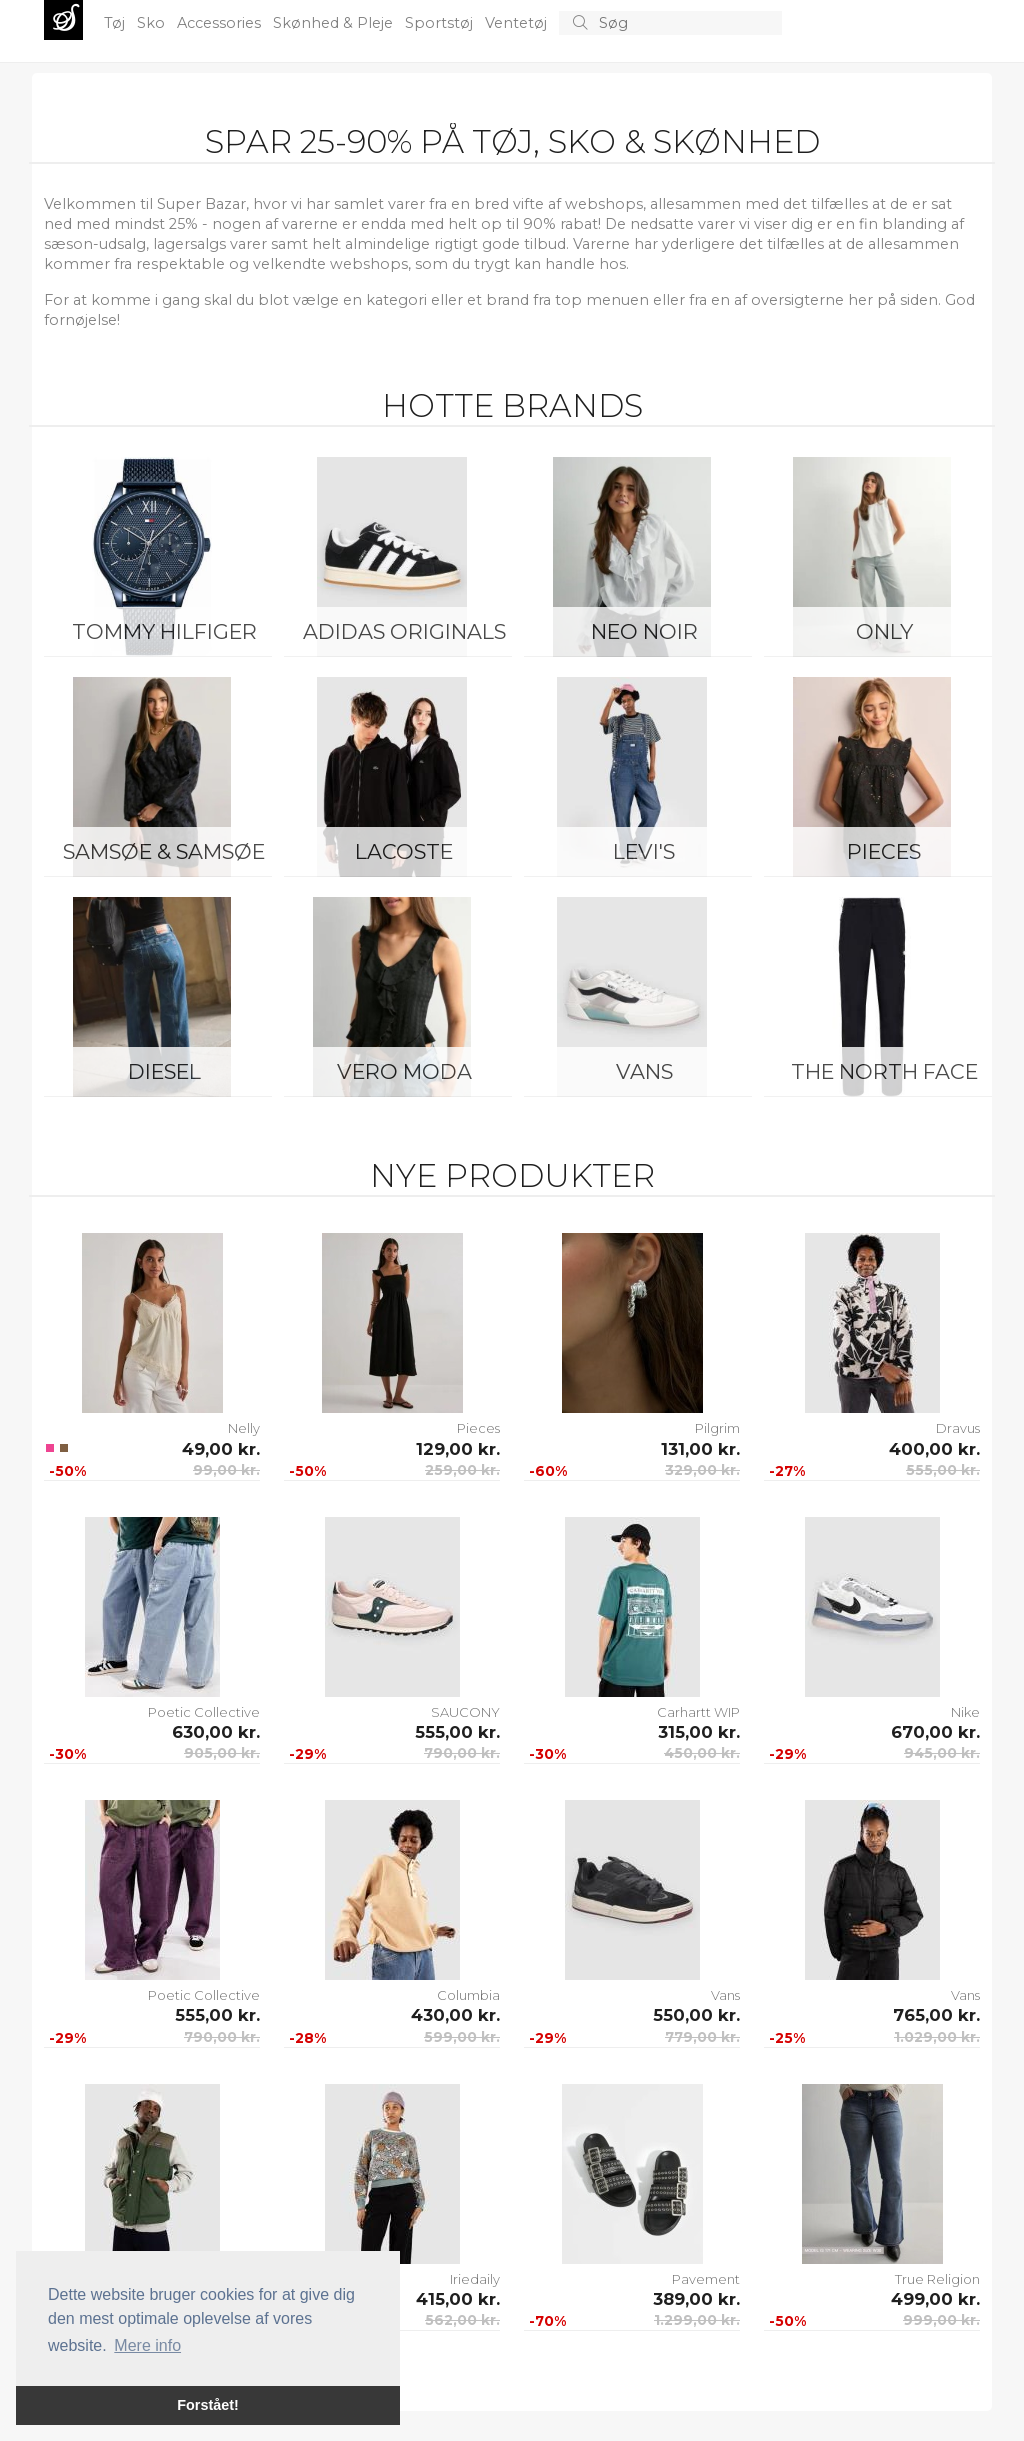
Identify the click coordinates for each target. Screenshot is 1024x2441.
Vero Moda (404, 1071)
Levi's (644, 851)
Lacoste (404, 851)
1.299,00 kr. (697, 2320)
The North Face (884, 1071)
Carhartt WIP (698, 1712)
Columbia (468, 1995)
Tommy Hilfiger (164, 631)
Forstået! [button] (208, 2405)
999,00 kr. (941, 2320)
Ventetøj (518, 23)
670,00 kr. (935, 1732)
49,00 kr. (221, 1449)
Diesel (164, 1071)
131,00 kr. (700, 1449)
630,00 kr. (216, 1732)
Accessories (221, 23)
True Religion (937, 2279)
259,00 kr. (462, 1470)
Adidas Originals (404, 631)
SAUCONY (465, 1712)
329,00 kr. (702, 1470)
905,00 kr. (222, 1753)
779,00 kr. (702, 2037)
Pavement (706, 2279)
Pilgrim (717, 1428)
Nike (965, 1712)
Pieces (884, 851)
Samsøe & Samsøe (164, 851)
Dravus (958, 1428)
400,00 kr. (934, 1449)
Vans (644, 1071)
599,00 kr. (462, 2037)
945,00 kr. (942, 1753)
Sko (153, 23)
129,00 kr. (458, 1449)
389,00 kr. (696, 2299)
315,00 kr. (699, 1732)
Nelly (244, 1428)
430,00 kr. (455, 2015)
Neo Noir (644, 631)
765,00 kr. (936, 2015)
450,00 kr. (702, 1753)
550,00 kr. (696, 2015)
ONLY (884, 631)
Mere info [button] (147, 2345)
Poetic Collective (204, 1712)
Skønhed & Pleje (335, 23)
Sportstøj (441, 23)
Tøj (116, 23)
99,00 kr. (226, 1470)
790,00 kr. (462, 1753)
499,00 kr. (935, 2299)
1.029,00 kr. (937, 2037)
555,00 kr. (943, 1470)
